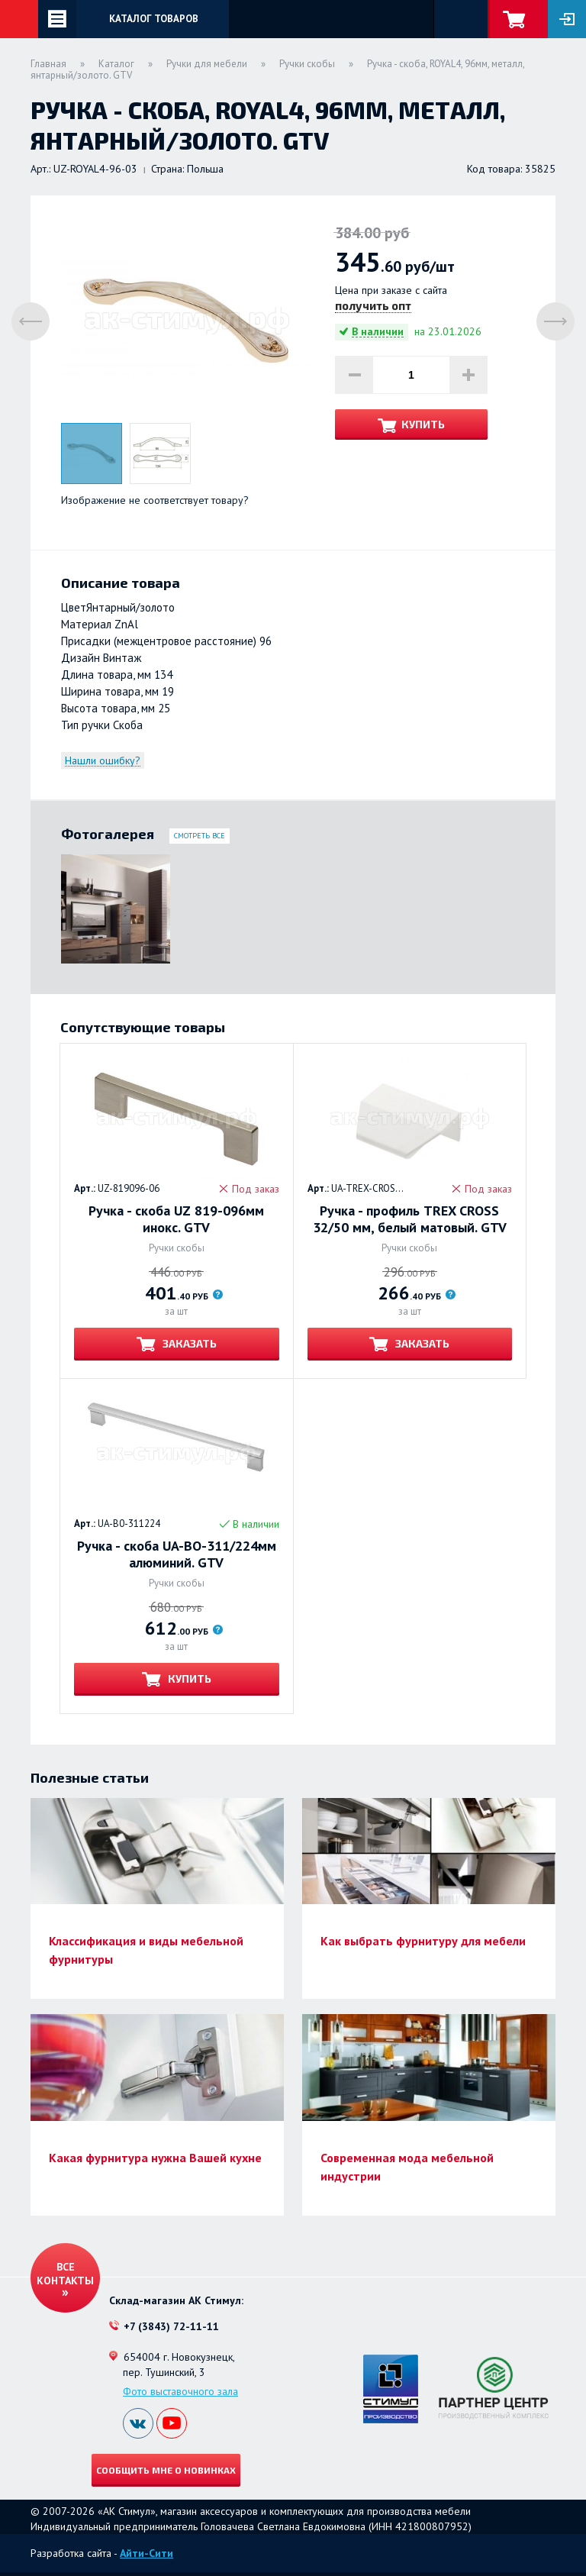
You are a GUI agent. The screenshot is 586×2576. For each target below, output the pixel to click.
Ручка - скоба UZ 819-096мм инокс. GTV (176, 1219)
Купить (423, 424)
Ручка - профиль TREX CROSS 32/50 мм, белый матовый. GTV (410, 1219)
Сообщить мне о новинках (166, 2470)
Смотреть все (199, 836)
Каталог (116, 63)
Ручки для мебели (206, 63)
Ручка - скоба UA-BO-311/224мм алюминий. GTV (176, 1554)
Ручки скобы (307, 63)
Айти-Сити (146, 2553)
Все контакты (65, 2273)
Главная (48, 63)
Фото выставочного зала (180, 2391)
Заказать (188, 1343)
